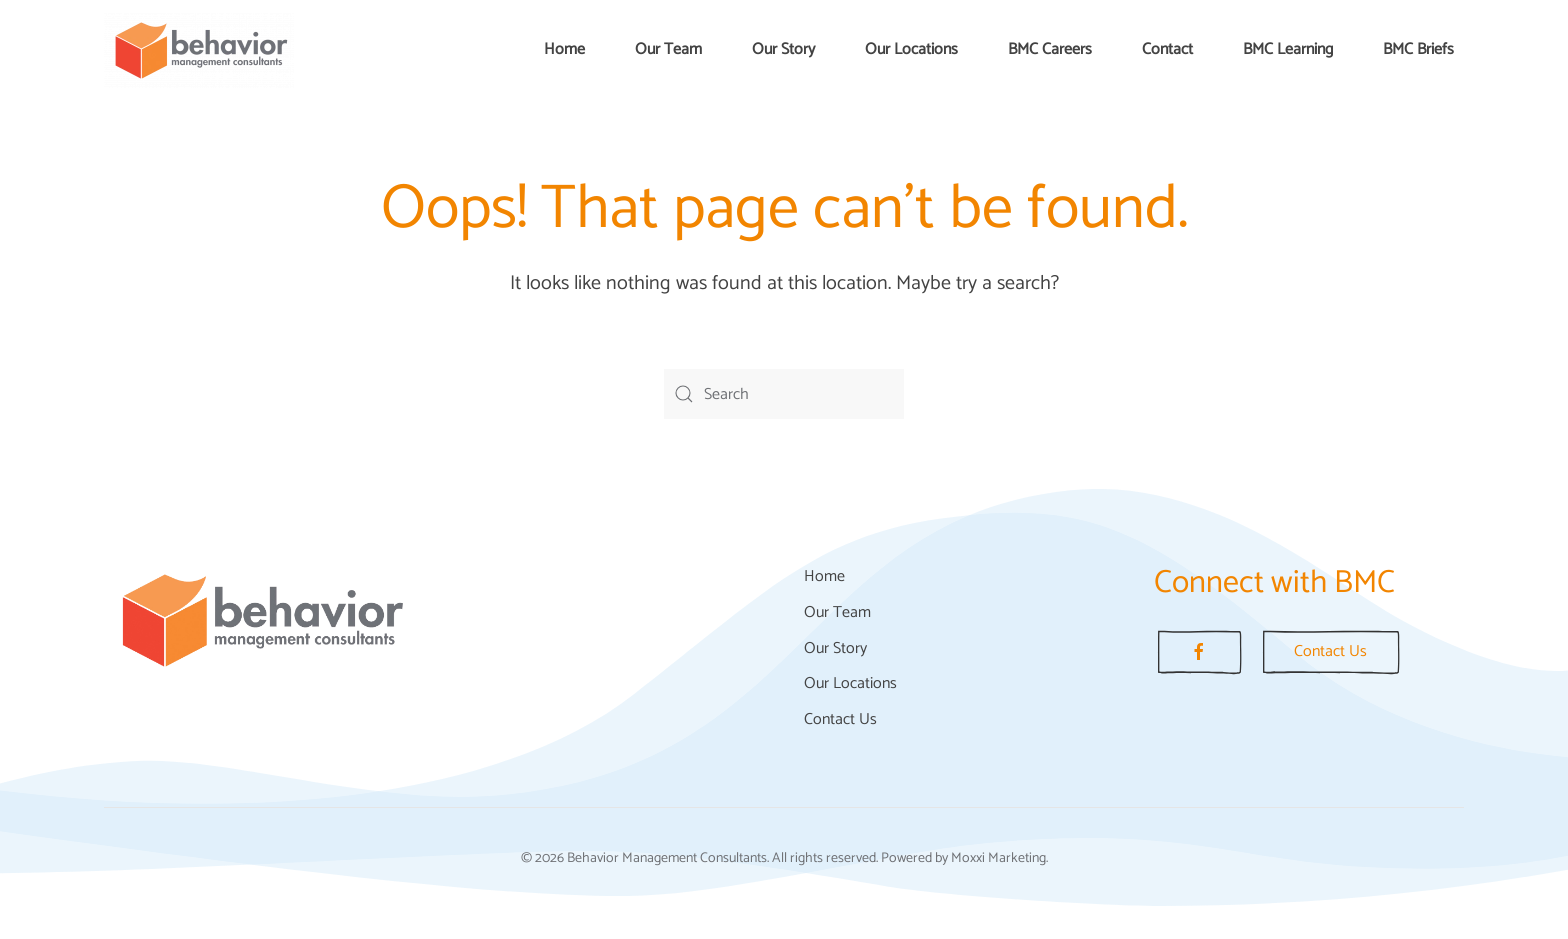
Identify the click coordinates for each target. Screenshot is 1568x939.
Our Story (783, 49)
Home (564, 49)
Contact (1167, 49)
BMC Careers (1050, 49)
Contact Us (840, 719)
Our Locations (911, 49)
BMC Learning (1288, 49)
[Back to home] (199, 50)
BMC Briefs (1418, 49)
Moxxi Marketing (998, 858)
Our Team (668, 49)
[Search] (784, 394)
